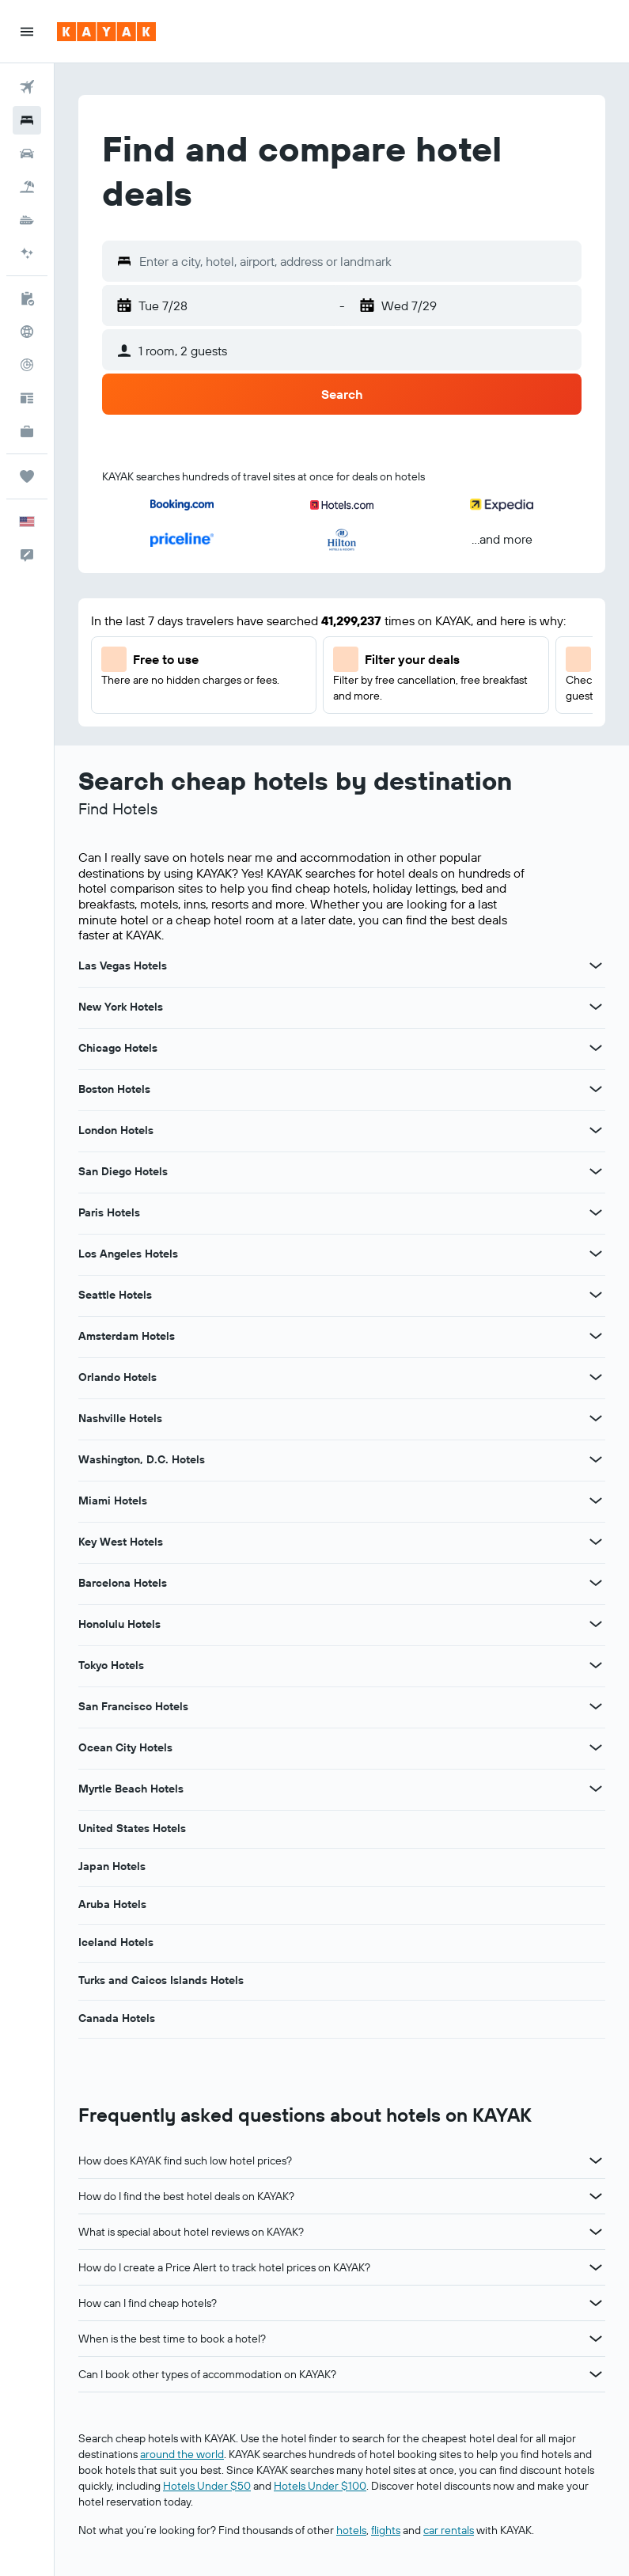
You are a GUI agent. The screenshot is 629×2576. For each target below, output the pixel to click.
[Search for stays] (26, 120)
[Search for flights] (26, 87)
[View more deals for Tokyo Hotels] (595, 1665)
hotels (351, 2530)
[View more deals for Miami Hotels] (595, 1500)
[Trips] (26, 476)
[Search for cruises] (26, 220)
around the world (182, 2454)
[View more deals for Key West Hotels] (595, 1541)
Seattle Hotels (115, 1295)
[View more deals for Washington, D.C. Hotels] (595, 1459)
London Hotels (115, 1130)
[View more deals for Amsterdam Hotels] (595, 1335)
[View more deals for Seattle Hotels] (595, 1294)
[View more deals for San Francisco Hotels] (595, 1706)
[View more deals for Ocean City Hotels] (595, 1747)
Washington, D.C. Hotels (141, 1459)
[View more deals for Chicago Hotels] (595, 1047)
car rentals (448, 2530)
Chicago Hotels (117, 1048)
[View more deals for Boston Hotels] (595, 1088)
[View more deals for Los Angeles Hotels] (595, 1253)
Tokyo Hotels (111, 1665)
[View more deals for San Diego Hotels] (595, 1171)
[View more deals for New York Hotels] (595, 1006)
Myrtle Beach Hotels (131, 1788)
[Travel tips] (26, 398)
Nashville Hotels (120, 1418)
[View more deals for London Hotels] (595, 1130)
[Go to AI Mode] (26, 253)
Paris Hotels (109, 1212)
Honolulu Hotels (119, 1624)
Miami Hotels (112, 1500)
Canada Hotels (116, 2018)
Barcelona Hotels (122, 1583)
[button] (26, 31)
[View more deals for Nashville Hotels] (595, 1418)
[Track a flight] (26, 365)
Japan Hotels (112, 1866)
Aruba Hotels (112, 1904)
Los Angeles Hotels (128, 1253)
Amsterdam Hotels (126, 1336)
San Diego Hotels (123, 1171)
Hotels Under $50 (207, 2486)
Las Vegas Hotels (122, 965)
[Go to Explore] (26, 331)
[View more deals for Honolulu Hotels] (595, 1623)
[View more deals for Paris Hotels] (595, 1212)
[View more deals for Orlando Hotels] (595, 1377)
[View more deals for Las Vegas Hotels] (595, 965)
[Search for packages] (26, 187)
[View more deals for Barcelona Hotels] (595, 1582)
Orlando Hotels (117, 1377)
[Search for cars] (26, 153)
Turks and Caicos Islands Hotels (161, 1980)
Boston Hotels (114, 1089)
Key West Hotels (120, 1542)
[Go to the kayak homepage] (106, 31)
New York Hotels (120, 1007)
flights (385, 2530)
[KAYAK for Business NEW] (26, 431)
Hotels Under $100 (320, 2486)
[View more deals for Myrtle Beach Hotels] (595, 1788)
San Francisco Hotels (133, 1706)
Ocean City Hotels (125, 1747)
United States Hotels (132, 1828)
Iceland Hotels (115, 1942)
